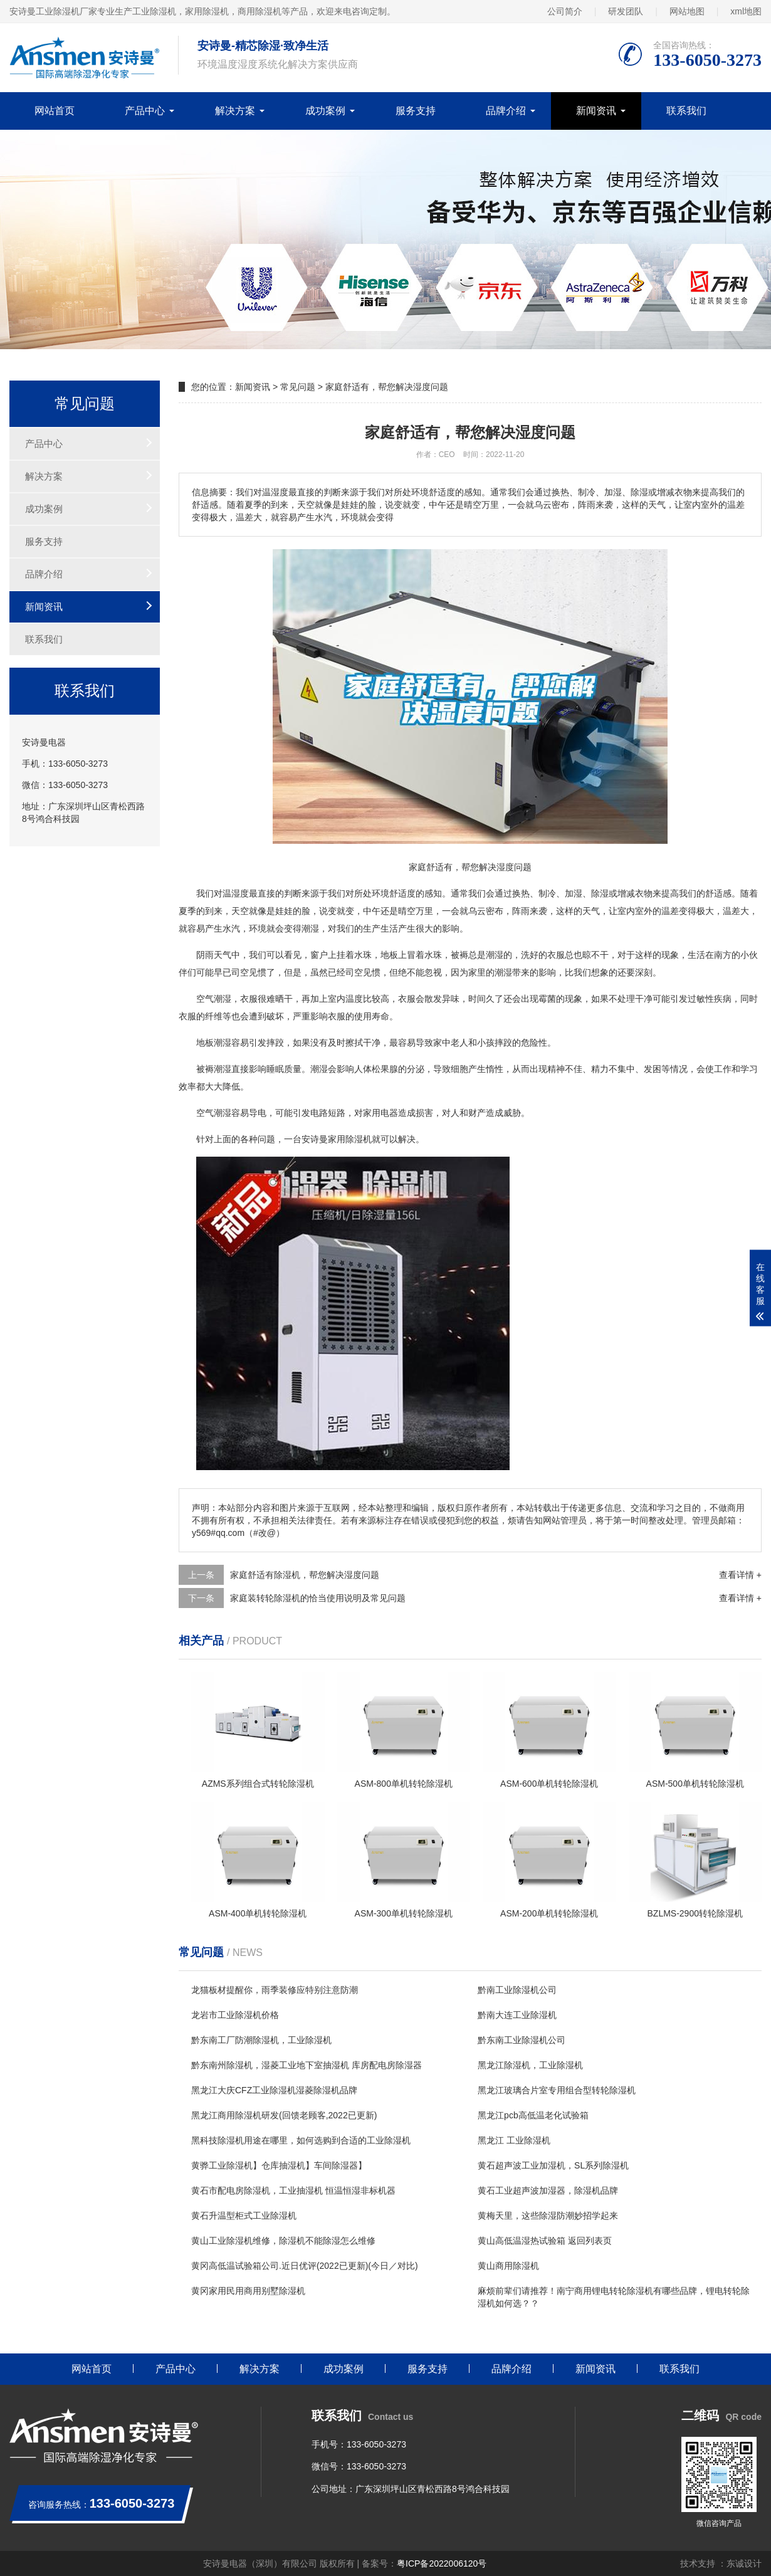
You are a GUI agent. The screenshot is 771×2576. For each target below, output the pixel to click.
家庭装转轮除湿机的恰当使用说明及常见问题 (318, 1598)
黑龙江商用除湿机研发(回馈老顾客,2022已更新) (284, 2115)
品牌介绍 (506, 110)
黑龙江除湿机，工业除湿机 (530, 2065)
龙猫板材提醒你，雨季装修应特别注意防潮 (274, 1990)
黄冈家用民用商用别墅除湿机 (248, 2291)
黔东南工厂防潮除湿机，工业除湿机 (261, 2040)
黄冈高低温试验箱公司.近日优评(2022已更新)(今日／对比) (304, 2266)
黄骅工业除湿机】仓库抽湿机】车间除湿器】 (279, 2165)
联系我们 (686, 110)
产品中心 (145, 110)
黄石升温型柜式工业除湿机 (243, 2216)
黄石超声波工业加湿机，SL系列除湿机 (553, 2165)
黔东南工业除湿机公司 (521, 2040)
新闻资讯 (596, 110)
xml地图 (746, 11)
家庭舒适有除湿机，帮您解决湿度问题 (304, 1575)
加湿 (573, 893)
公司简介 (564, 11)
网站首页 (54, 110)
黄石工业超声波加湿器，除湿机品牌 (548, 2190)
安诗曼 (315, 1139)
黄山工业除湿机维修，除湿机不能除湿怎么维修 (283, 2241)
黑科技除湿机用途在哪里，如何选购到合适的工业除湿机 (301, 2140)
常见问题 (297, 387)
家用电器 (380, 1113)
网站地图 (687, 11)
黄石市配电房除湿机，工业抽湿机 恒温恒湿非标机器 (293, 2190)
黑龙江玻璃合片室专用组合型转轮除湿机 (557, 2090)
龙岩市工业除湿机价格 (235, 2015)
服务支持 (416, 110)
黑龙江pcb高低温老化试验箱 (533, 2115)
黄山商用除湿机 (508, 2266)
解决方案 (235, 110)
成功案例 (325, 110)
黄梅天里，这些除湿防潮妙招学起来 (548, 2216)
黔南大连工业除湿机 (517, 2015)
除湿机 (358, 1139)
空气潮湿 (213, 999)
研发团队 (625, 11)
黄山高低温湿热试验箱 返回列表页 (545, 2241)
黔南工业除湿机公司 (517, 1990)
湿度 (240, 893)
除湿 (600, 893)
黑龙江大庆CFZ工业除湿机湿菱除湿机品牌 (274, 2090)
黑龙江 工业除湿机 (514, 2140)
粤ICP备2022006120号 (441, 2563)
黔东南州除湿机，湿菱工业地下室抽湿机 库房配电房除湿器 (306, 2065)
